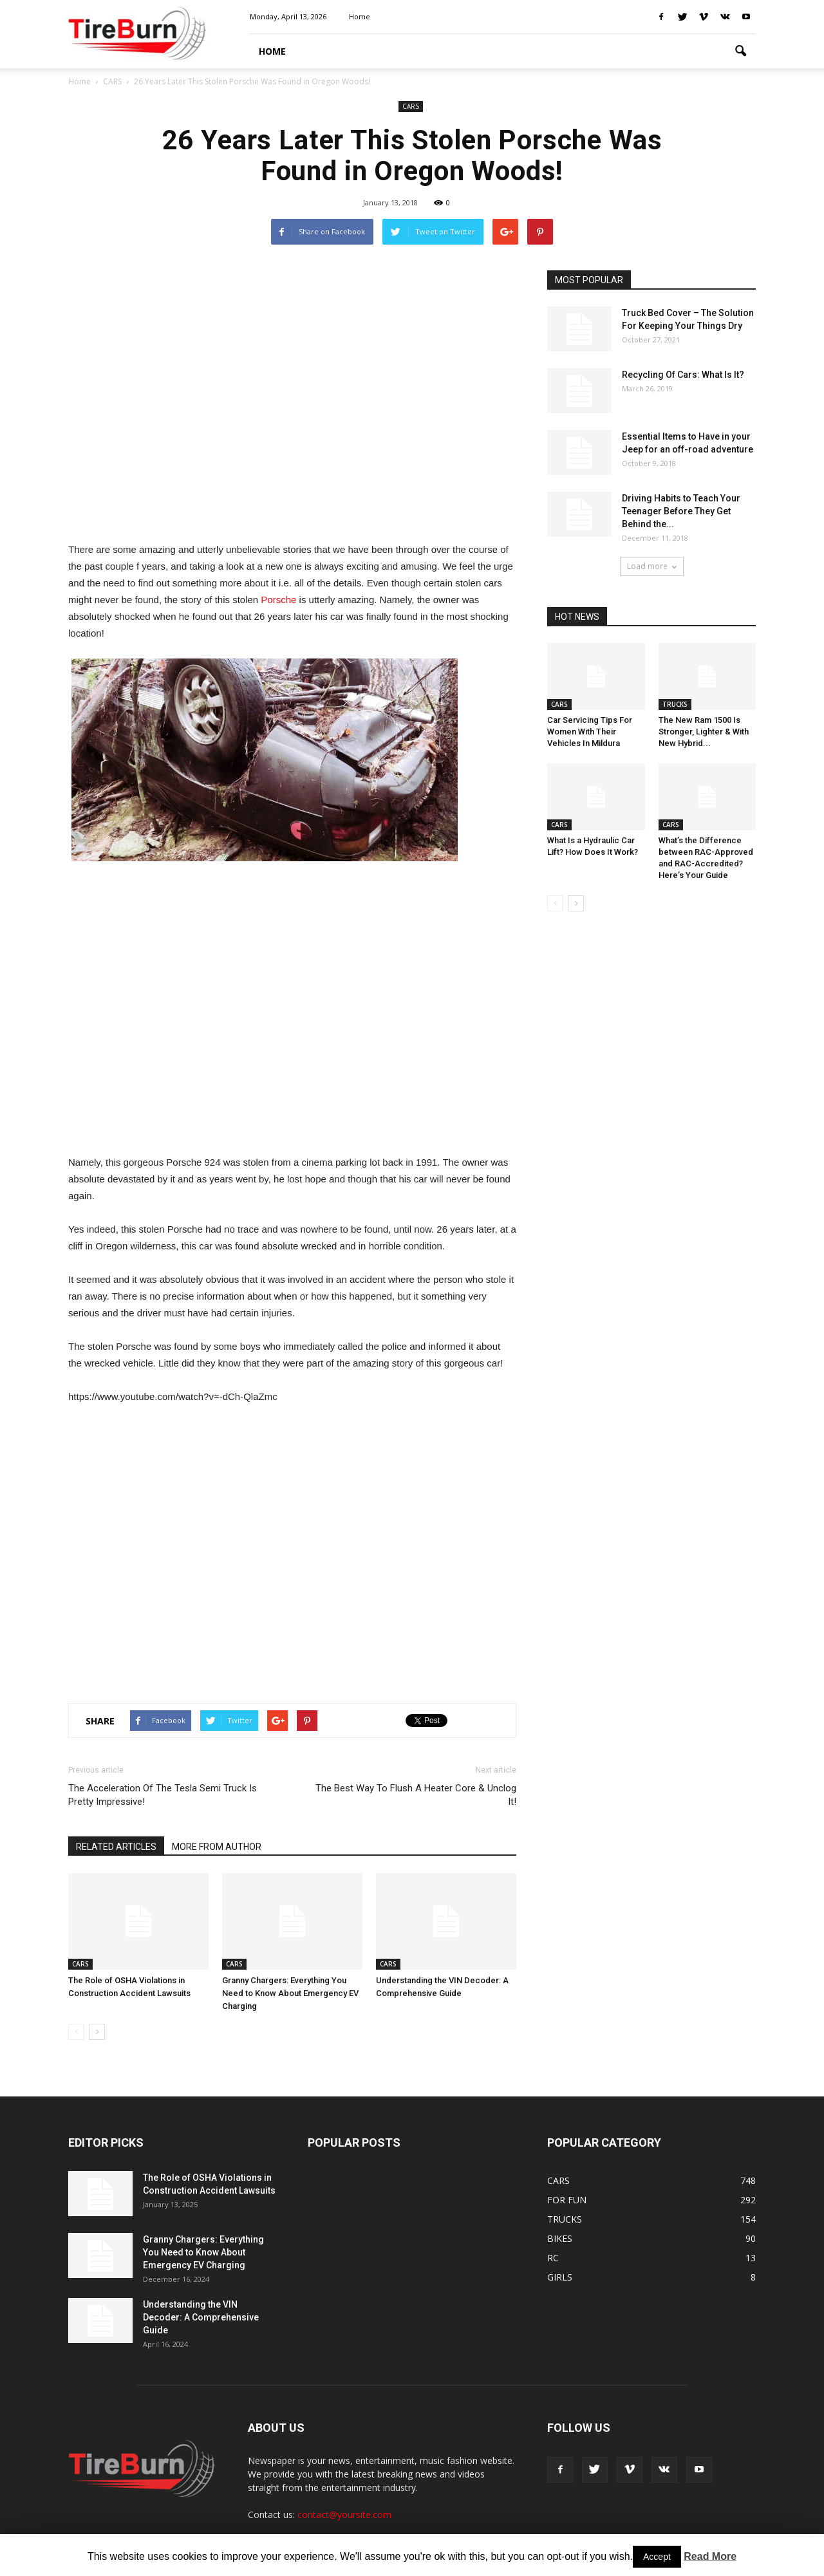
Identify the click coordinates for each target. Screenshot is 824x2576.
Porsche (278, 599)
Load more (652, 566)
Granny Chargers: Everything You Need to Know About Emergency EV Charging (290, 1993)
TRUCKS (675, 704)
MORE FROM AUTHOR (216, 1847)
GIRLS (559, 2277)
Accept (657, 2557)
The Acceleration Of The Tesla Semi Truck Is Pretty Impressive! (162, 1794)
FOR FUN (566, 2200)
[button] (740, 51)
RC (553, 2258)
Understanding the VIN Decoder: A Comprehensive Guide (201, 2317)
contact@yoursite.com (344, 2514)
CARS (410, 106)
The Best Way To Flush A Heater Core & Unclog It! (415, 1794)
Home (359, 16)
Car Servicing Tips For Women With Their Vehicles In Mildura (589, 731)
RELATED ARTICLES (116, 1847)
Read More (710, 2556)
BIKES (559, 2238)
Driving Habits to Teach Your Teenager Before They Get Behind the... (681, 511)
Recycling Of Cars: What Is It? (683, 374)
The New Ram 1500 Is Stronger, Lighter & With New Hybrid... (704, 731)
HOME (272, 51)
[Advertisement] (292, 399)
